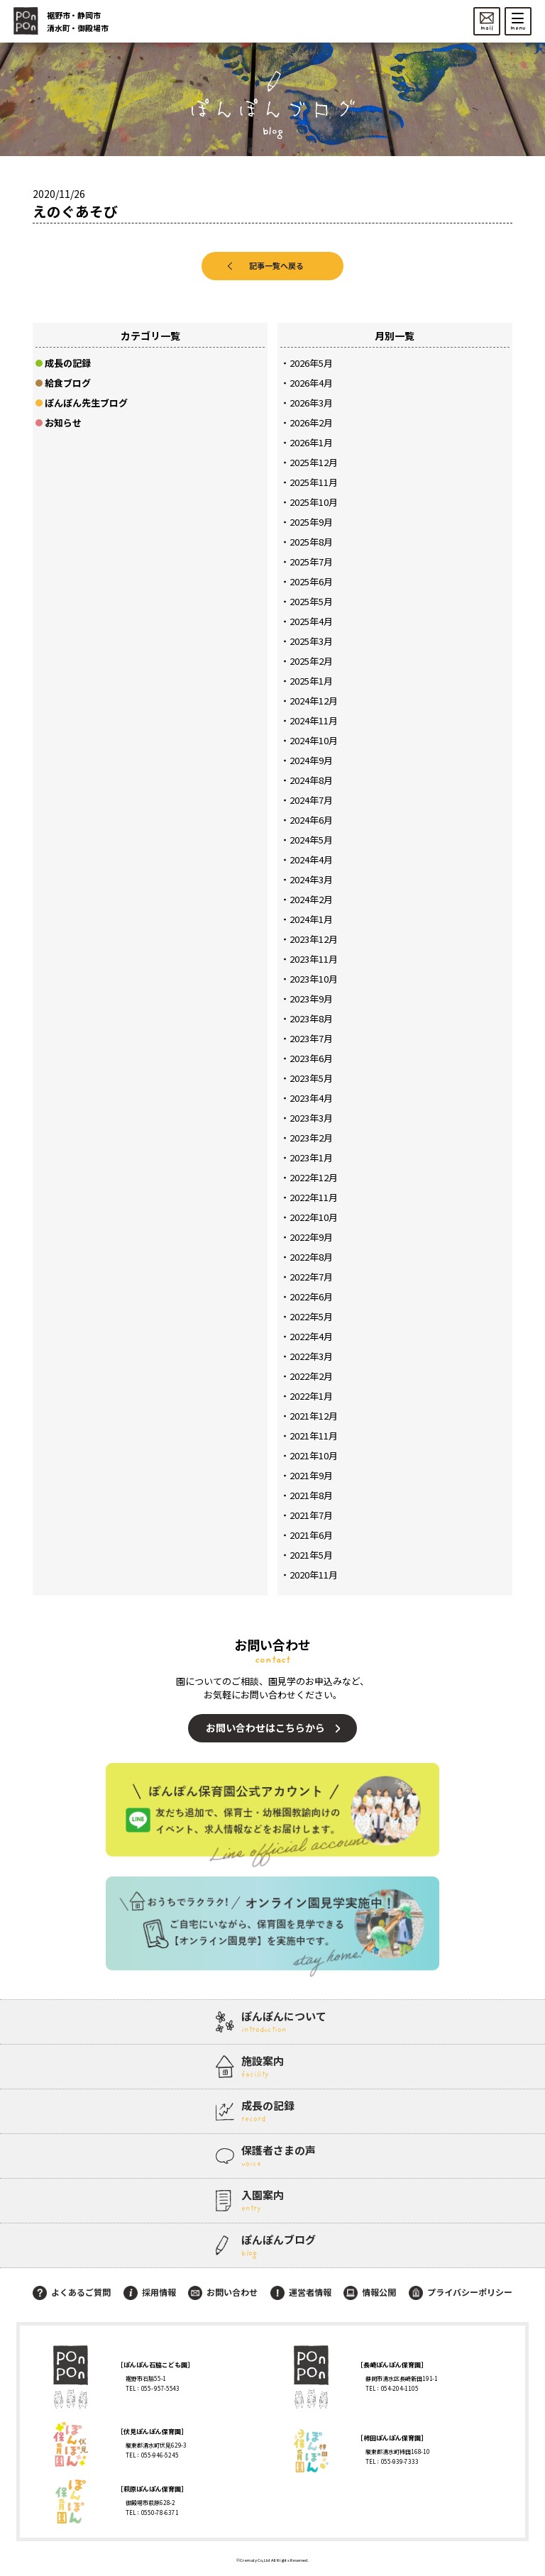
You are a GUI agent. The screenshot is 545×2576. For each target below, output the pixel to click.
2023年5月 (311, 1078)
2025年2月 (311, 661)
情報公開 (369, 2292)
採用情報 (149, 2292)
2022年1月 (311, 1396)
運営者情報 (300, 2292)
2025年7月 (311, 561)
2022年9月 (311, 1237)
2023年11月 (314, 959)
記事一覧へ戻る (276, 265)
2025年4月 (311, 621)
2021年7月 (311, 1515)
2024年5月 (311, 839)
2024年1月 (311, 919)
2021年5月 (311, 1554)
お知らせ (63, 422)
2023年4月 (311, 1098)
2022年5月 (311, 1316)
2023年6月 (311, 1058)
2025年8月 (311, 541)
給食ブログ (68, 382)
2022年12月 (314, 1177)
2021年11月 (314, 1435)
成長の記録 (68, 363)
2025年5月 (311, 601)
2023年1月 (311, 1157)
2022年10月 (314, 1217)
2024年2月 (311, 899)
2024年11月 (314, 720)
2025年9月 (311, 522)
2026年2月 (311, 422)
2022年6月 (311, 1296)
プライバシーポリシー (460, 2292)
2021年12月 (314, 1415)
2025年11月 (314, 482)
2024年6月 (311, 820)
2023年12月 (314, 939)
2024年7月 (311, 800)
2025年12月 (314, 462)
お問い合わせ (223, 2292)
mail (487, 22)
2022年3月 (311, 1356)
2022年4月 (311, 1336)
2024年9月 (311, 760)
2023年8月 (311, 1018)
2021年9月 (311, 1475)
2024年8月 (311, 780)
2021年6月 (311, 1535)
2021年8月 (311, 1495)
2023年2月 (311, 1137)
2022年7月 (311, 1276)
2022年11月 (314, 1197)
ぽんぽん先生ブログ (86, 402)
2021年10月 (314, 1455)
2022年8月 (311, 1257)
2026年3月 (311, 402)
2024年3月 (311, 879)
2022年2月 (311, 1376)
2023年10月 (314, 978)
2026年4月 (311, 382)
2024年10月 (314, 740)
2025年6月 (311, 581)
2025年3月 (311, 641)
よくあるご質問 (72, 2292)
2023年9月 (311, 998)
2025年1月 (311, 680)
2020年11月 (314, 1574)
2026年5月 (311, 363)
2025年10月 (314, 502)
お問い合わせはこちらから (265, 1727)
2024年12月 (314, 700)
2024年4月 (311, 859)
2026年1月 (311, 442)
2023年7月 (311, 1038)
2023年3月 (311, 1117)
